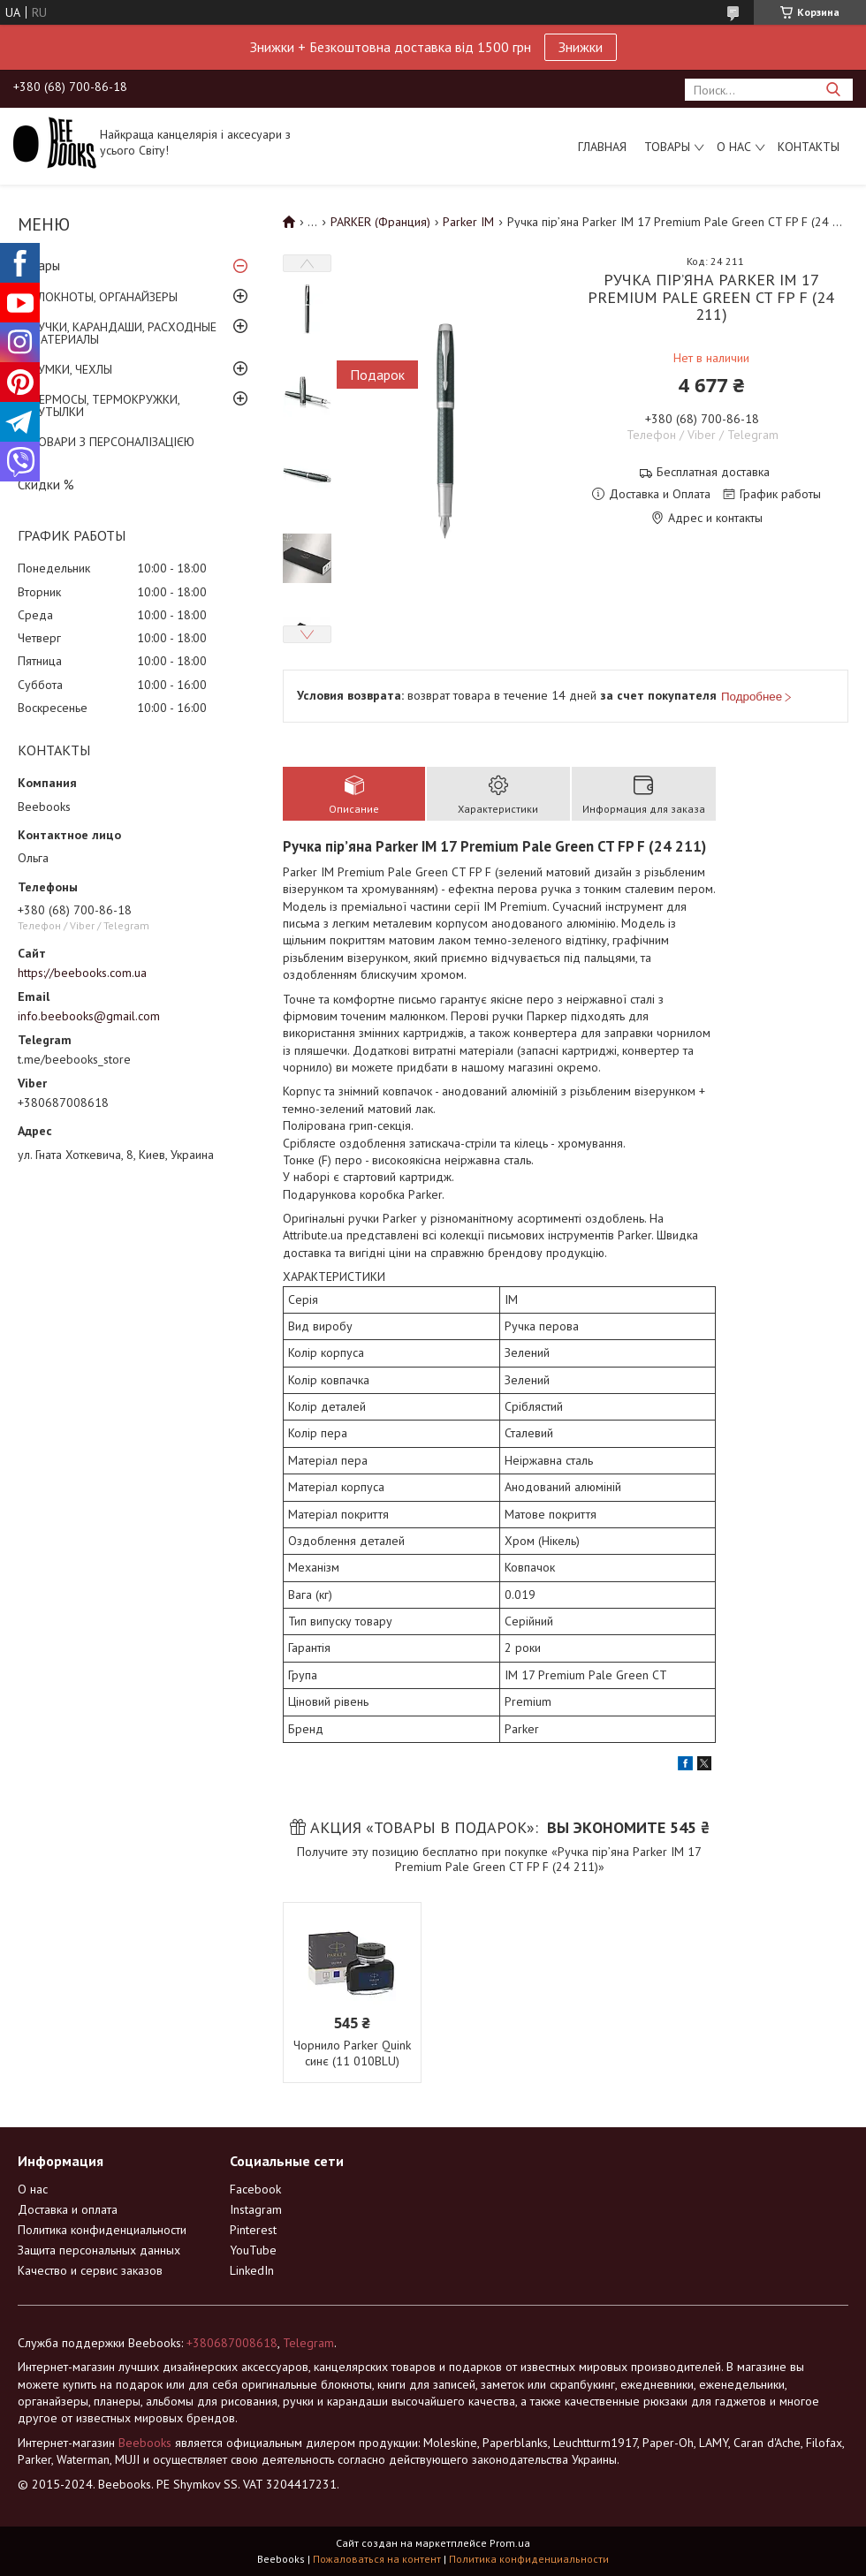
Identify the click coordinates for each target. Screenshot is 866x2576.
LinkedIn (252, 2270)
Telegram (308, 2343)
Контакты (808, 147)
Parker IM (468, 222)
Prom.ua (510, 2542)
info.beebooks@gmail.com (89, 1016)
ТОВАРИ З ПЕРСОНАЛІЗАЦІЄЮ (112, 442)
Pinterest (253, 2230)
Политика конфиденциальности (102, 2230)
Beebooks (144, 2443)
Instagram (256, 2209)
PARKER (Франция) (380, 222)
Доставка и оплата (68, 2209)
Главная (602, 147)
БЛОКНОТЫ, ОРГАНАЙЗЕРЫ (104, 297)
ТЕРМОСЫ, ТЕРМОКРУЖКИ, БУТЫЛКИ (105, 405)
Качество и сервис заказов (90, 2270)
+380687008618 (231, 2343)
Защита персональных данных (99, 2250)
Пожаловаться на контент (377, 2558)
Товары (667, 147)
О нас (734, 147)
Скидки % (46, 484)
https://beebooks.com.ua (82, 973)
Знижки (580, 47)
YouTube (253, 2250)
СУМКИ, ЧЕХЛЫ (71, 369)
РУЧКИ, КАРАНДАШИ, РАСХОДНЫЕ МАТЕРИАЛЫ (123, 333)
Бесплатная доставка (713, 472)
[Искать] (833, 90)
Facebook (255, 2189)
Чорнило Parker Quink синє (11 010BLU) (352, 2053)
